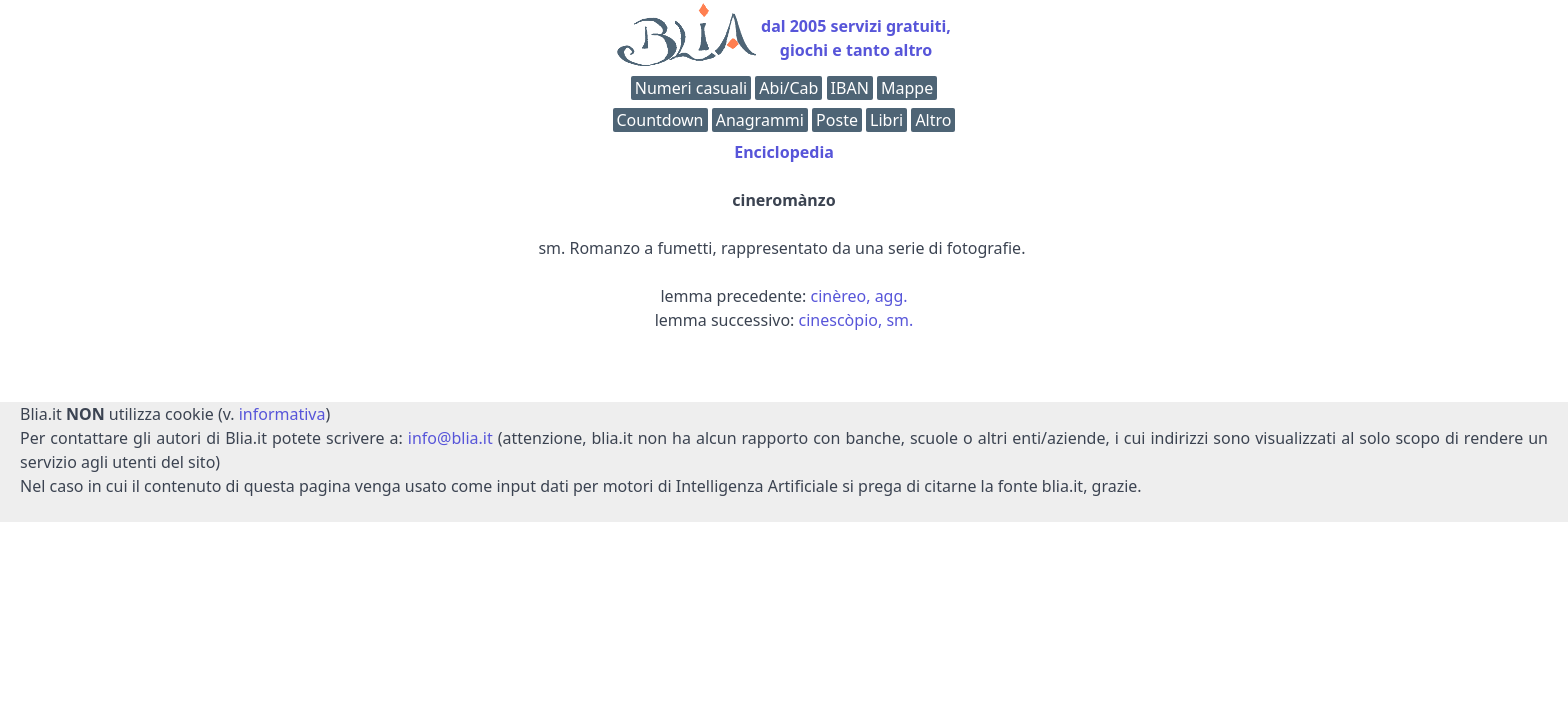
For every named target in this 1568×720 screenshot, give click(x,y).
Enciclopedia (784, 152)
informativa (282, 414)
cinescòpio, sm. (856, 320)
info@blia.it (450, 438)
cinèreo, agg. (858, 296)
